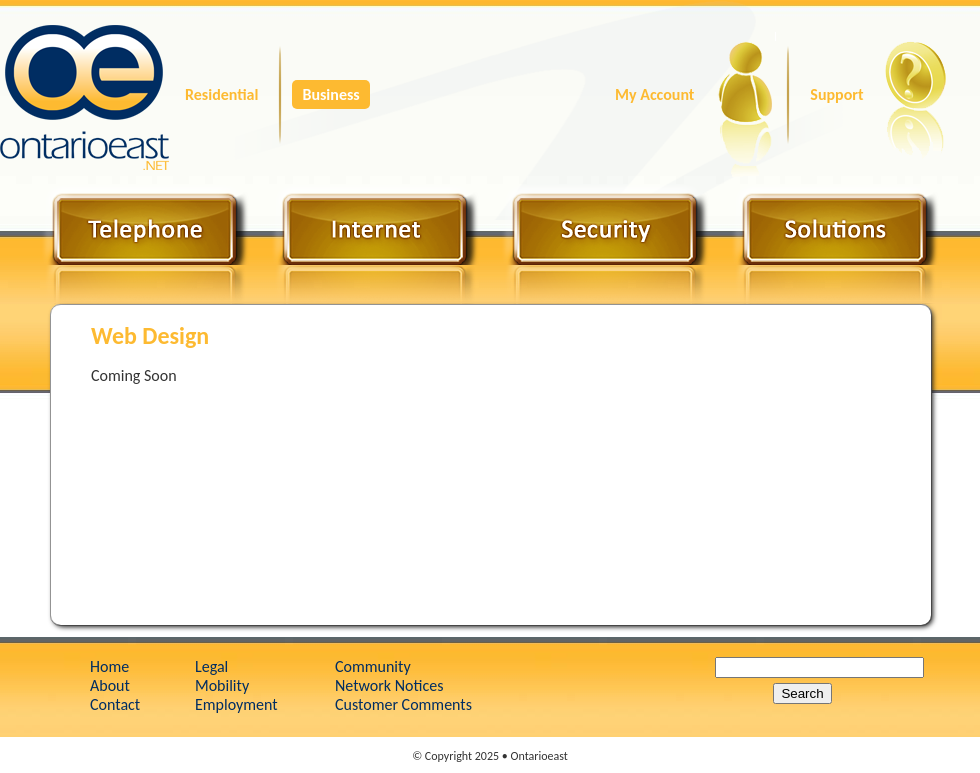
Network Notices (389, 685)
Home (109, 666)
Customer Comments (403, 704)
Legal (211, 666)
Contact (115, 704)
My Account (654, 94)
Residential (221, 94)
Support (836, 94)
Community (373, 666)
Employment (236, 704)
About (110, 685)
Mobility (222, 685)
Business (330, 94)
